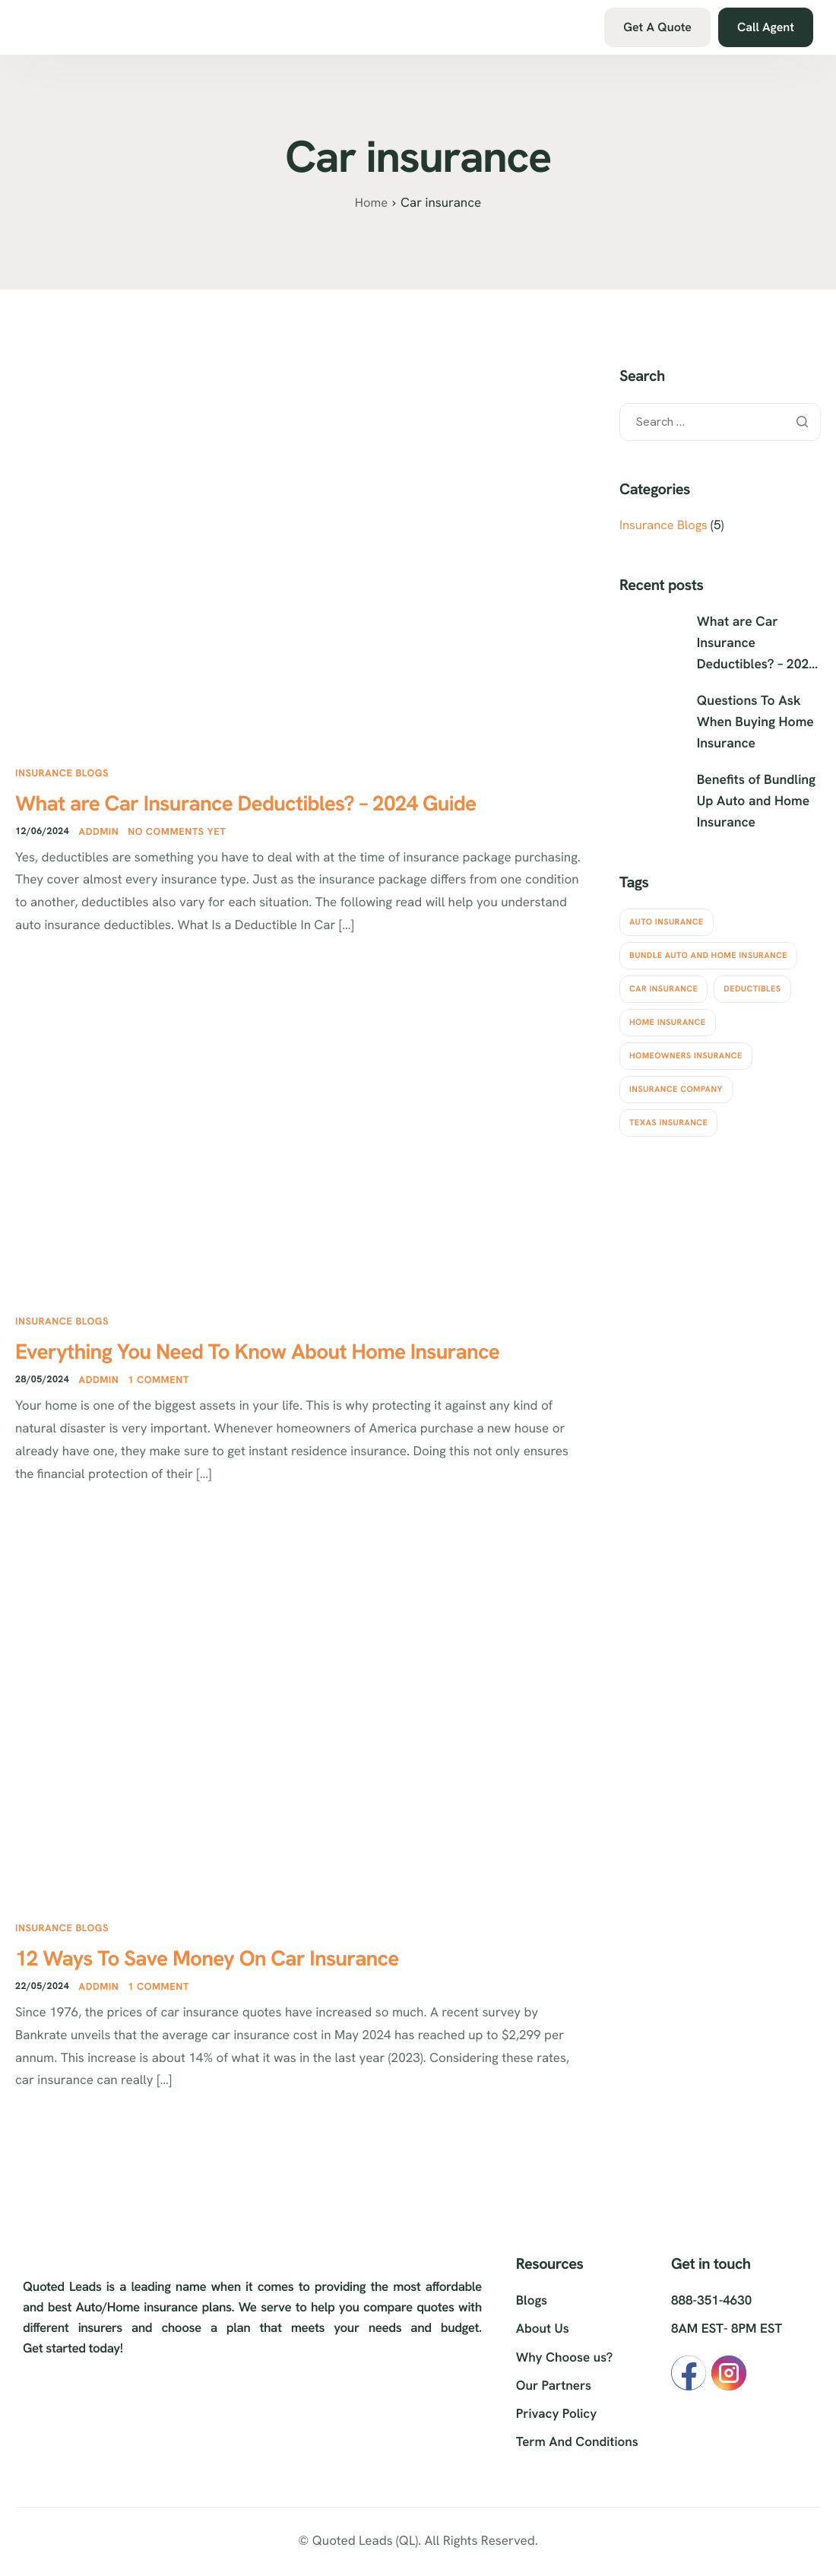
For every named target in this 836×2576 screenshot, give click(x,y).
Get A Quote (657, 27)
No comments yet (179, 834)
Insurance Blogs (62, 772)
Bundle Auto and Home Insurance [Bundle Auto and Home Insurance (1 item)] (708, 950)
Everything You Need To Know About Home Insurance (293, 1356)
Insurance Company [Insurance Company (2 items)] (676, 1084)
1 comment (161, 1386)
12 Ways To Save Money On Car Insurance (235, 1965)
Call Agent (765, 27)
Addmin (101, 834)
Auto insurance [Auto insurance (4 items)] (666, 917)
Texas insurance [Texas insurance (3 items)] (668, 1117)
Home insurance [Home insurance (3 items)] (667, 1017)
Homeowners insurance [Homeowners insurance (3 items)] (686, 1050)
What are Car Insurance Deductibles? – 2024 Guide (279, 804)
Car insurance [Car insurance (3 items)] (663, 984)
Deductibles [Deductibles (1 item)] (752, 984)
